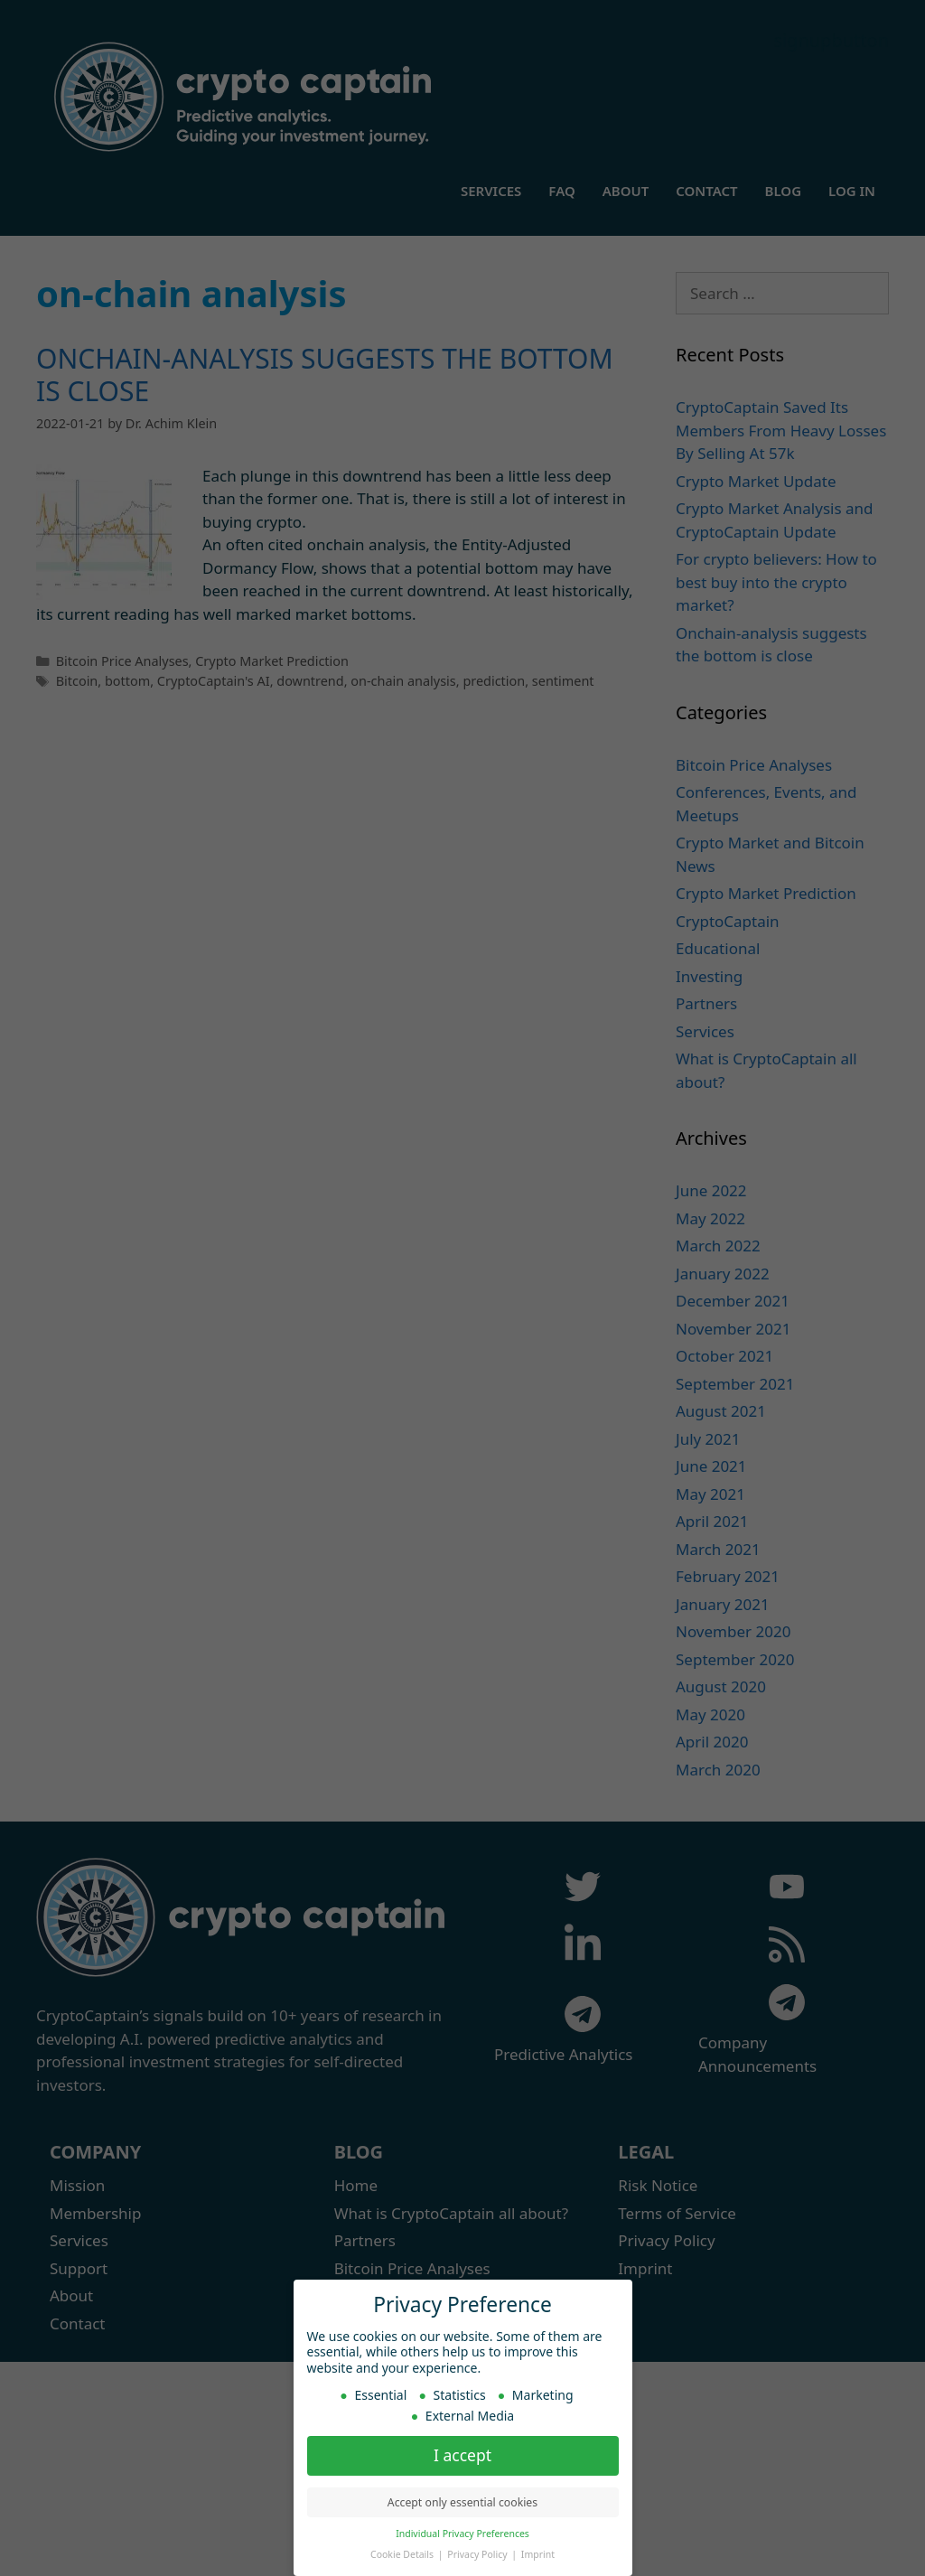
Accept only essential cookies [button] (462, 2501)
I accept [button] (462, 2454)
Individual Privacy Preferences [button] (462, 2532)
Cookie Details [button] (403, 2553)
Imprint (538, 2553)
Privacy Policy (478, 2553)
